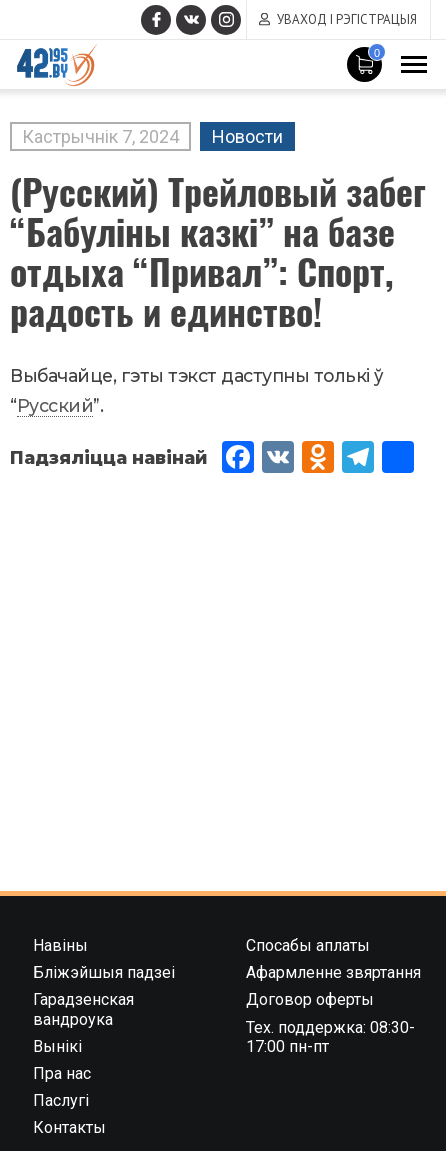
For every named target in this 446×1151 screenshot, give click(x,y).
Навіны (60, 945)
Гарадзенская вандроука (83, 1009)
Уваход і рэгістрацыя (347, 19)
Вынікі (57, 1046)
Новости (247, 136)
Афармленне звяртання (333, 972)
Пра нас (62, 1073)
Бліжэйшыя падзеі (104, 972)
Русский (55, 405)
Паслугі (61, 1100)
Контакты (69, 1127)
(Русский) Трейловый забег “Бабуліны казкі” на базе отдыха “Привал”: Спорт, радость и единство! (218, 250)
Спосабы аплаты (308, 945)
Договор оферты (310, 999)
